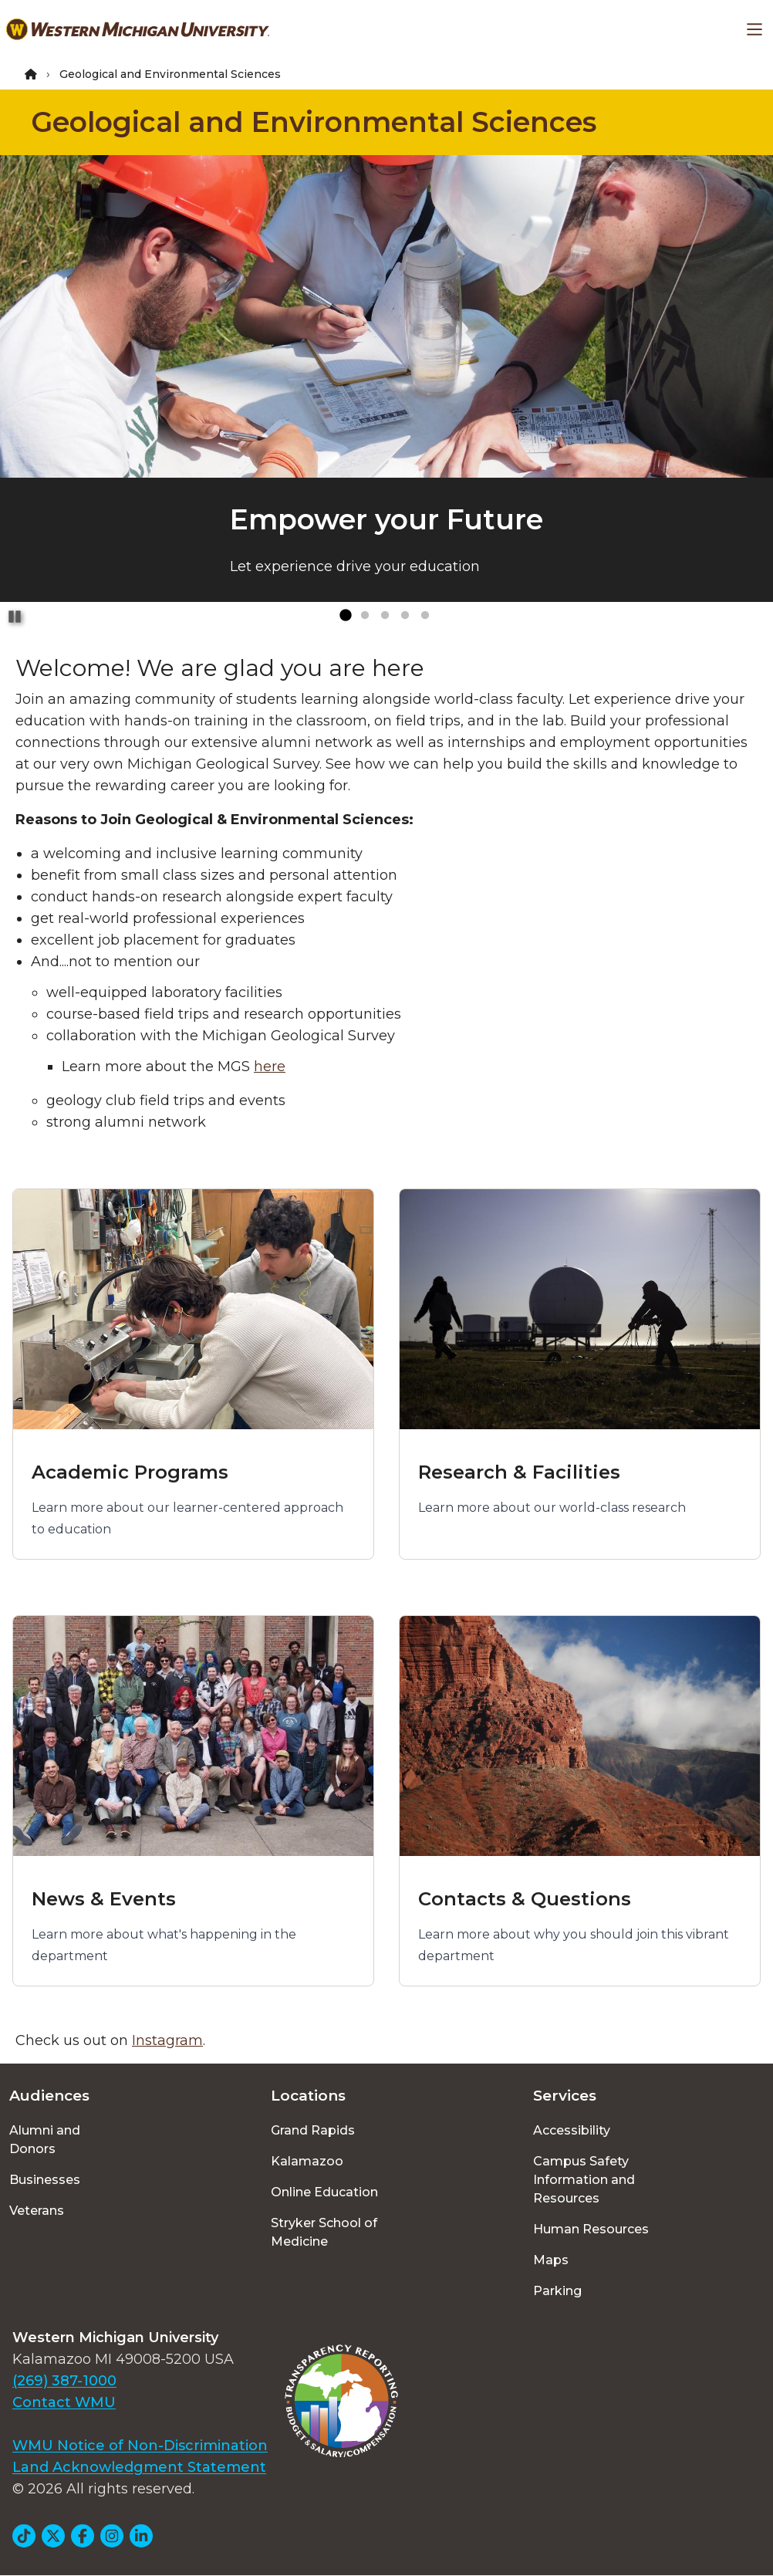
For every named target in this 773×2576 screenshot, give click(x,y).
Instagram (167, 2040)
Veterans (36, 2210)
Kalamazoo (307, 2161)
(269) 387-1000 (64, 2380)
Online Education (324, 2192)
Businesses (44, 2179)
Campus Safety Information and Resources (584, 2180)
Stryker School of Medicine (324, 2232)
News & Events (104, 1899)
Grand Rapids (313, 2130)
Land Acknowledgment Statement (139, 2467)
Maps (551, 2260)
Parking (557, 2291)
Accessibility (571, 2130)
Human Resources (591, 2229)
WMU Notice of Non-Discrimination (140, 2445)
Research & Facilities (519, 1472)
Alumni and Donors (44, 2139)
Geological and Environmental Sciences (313, 122)
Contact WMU (64, 2402)
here (269, 1066)
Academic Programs (130, 1472)
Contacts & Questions (524, 1899)
